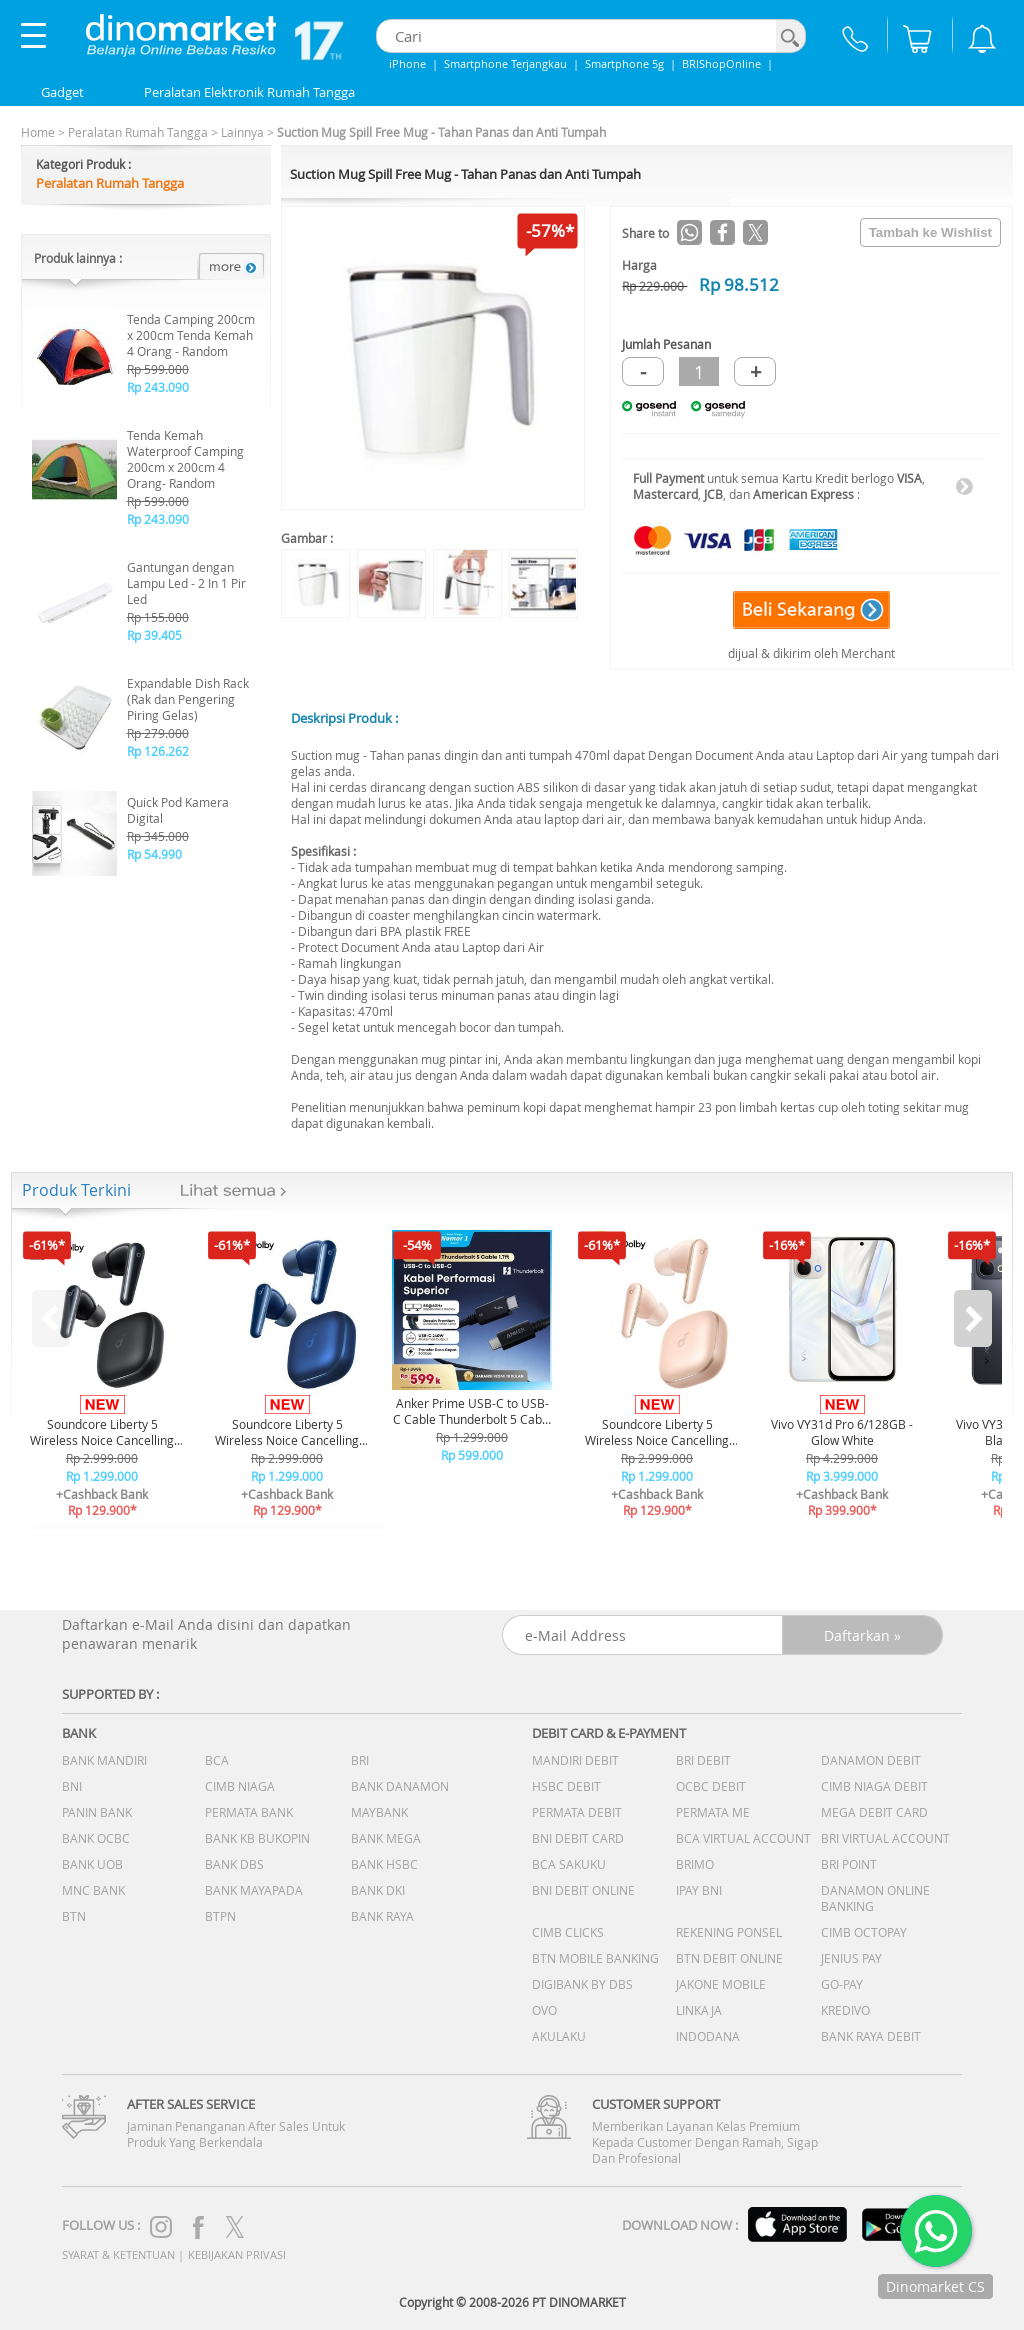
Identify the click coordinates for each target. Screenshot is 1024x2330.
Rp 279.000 (158, 733)
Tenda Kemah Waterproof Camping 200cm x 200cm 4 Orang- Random (185, 459)
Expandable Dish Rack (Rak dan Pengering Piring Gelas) (188, 699)
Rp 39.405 (154, 635)
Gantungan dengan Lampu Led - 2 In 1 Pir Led (186, 583)
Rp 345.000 (158, 836)
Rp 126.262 (158, 751)
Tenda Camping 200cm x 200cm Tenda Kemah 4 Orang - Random (191, 335)
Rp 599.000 (158, 369)
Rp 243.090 (158, 387)
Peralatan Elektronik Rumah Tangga (249, 92)
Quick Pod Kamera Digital (178, 810)
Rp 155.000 (158, 617)
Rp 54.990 (154, 854)
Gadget (62, 92)
